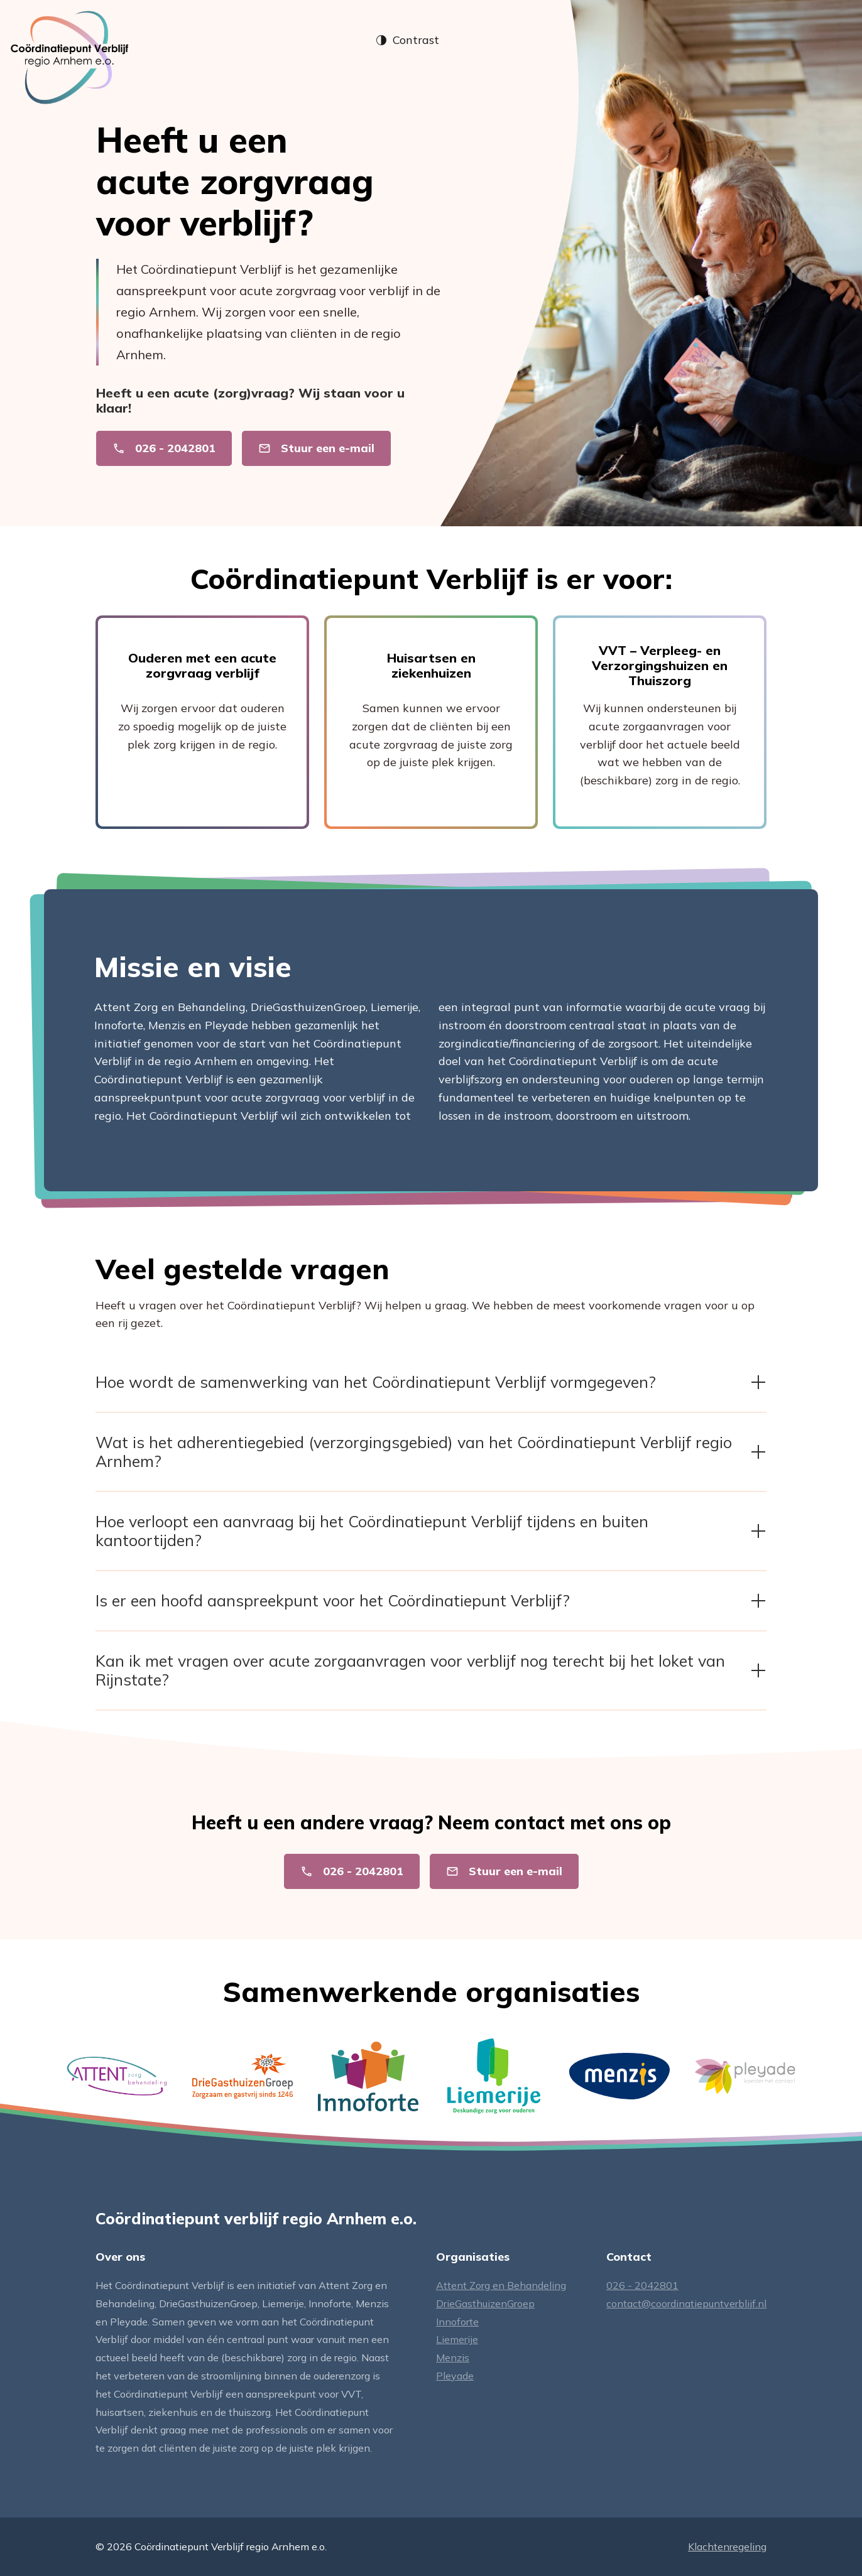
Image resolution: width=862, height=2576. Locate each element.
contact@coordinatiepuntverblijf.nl (686, 2303)
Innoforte (457, 2321)
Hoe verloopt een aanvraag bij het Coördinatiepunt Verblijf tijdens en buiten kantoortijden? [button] (431, 1531)
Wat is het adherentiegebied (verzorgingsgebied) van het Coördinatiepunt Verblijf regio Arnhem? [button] (431, 1451)
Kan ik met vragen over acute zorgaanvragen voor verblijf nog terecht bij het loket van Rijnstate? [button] (431, 1670)
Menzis (452, 2357)
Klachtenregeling (727, 2546)
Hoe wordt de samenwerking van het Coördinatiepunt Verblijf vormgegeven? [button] (431, 1382)
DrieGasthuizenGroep (485, 2303)
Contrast (407, 40)
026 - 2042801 (164, 448)
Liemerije (457, 2339)
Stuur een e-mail (316, 448)
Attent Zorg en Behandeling (501, 2285)
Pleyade (455, 2375)
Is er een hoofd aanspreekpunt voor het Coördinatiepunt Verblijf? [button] (431, 1600)
